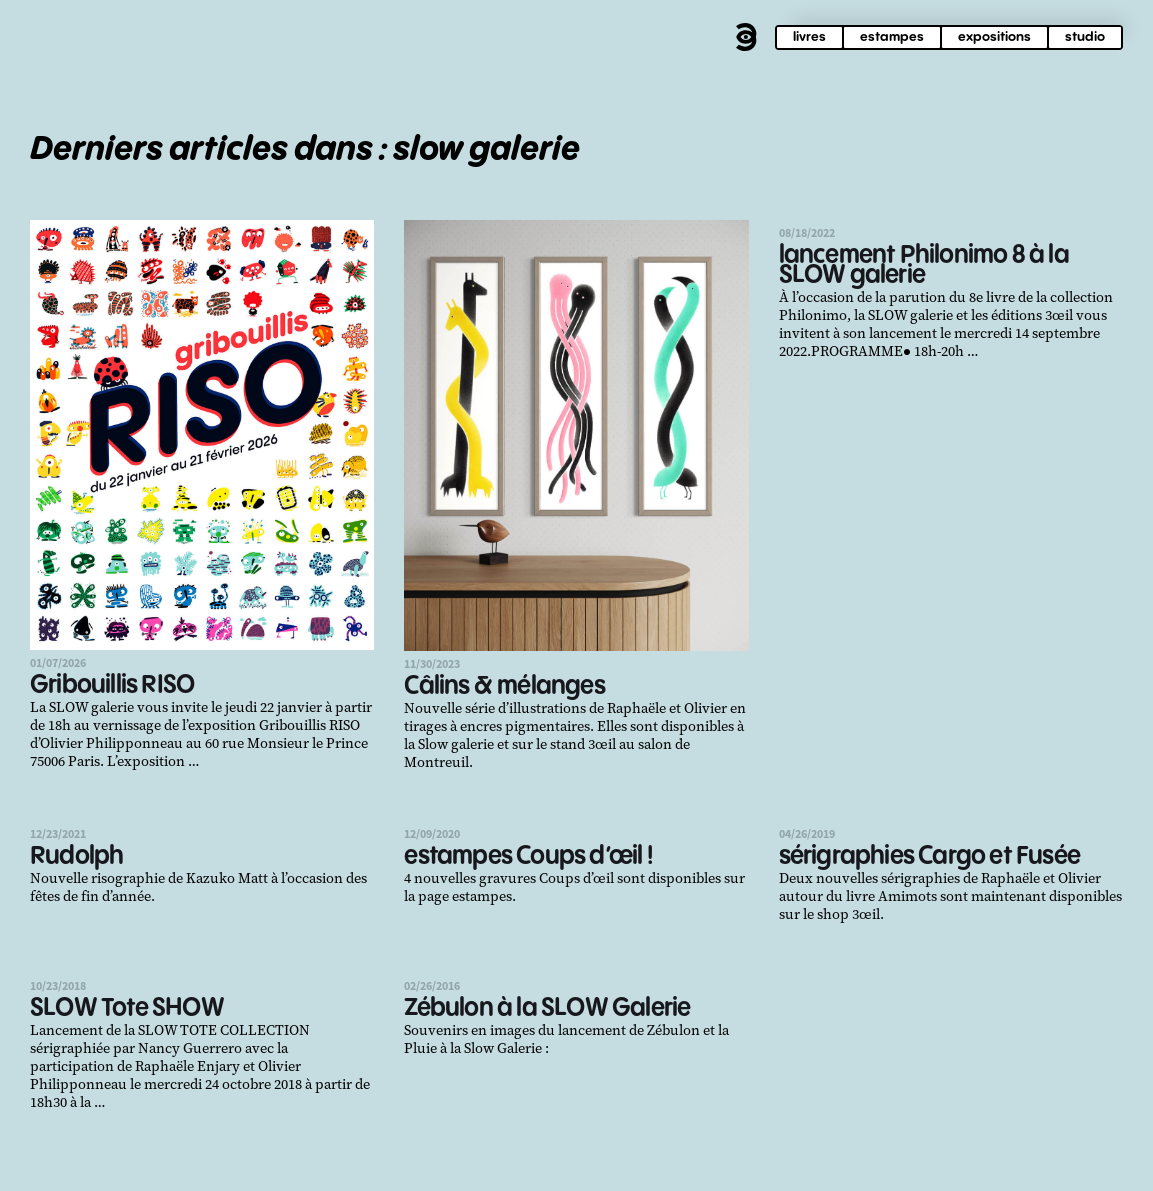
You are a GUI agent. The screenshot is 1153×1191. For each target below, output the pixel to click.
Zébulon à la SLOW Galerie (547, 1008)
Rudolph (76, 856)
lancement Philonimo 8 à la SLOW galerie (924, 265)
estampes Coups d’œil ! (528, 856)
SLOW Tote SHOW (127, 1008)
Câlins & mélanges (504, 686)
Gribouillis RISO (112, 685)
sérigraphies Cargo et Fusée (929, 856)
